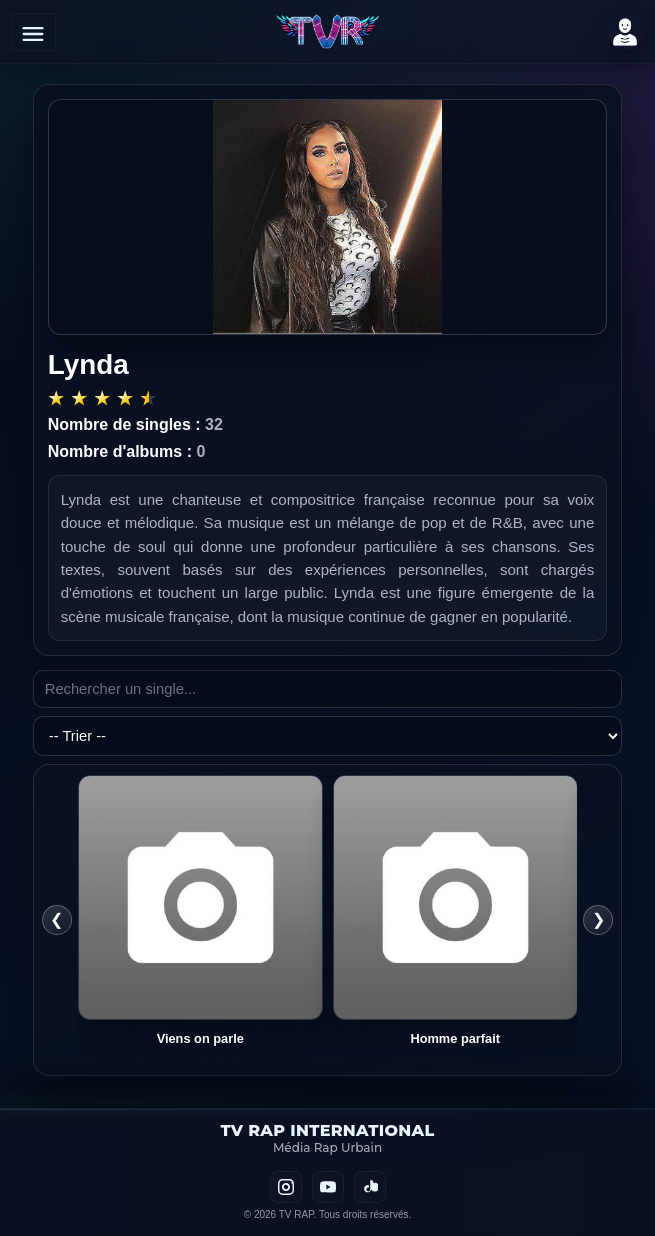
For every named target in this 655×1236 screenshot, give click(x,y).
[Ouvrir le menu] (34, 32)
